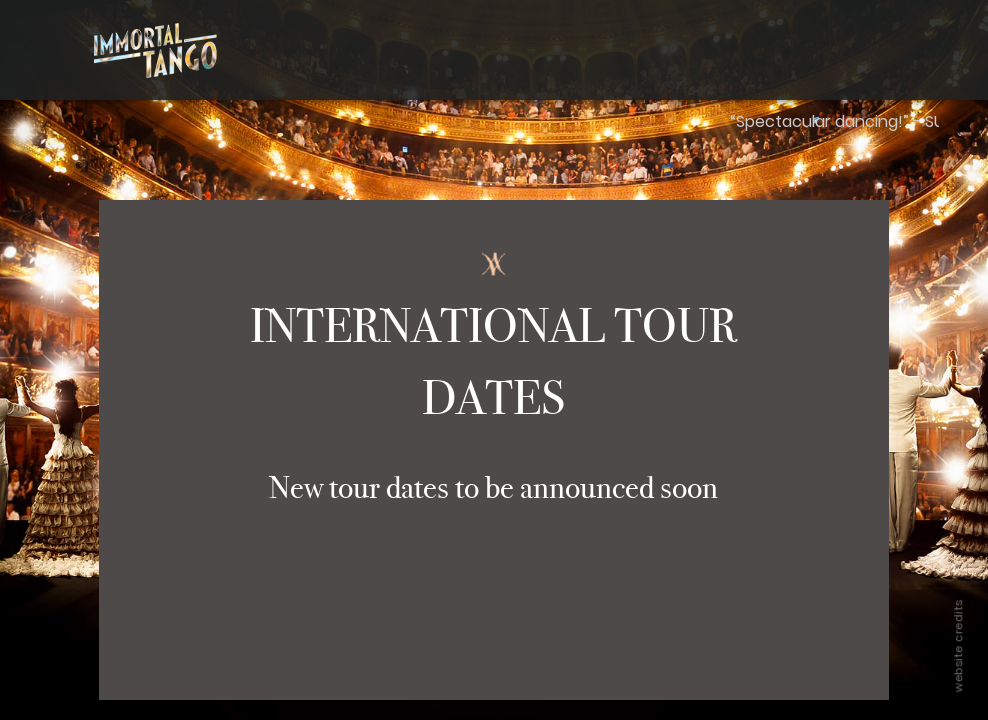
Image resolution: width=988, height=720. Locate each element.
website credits (958, 646)
